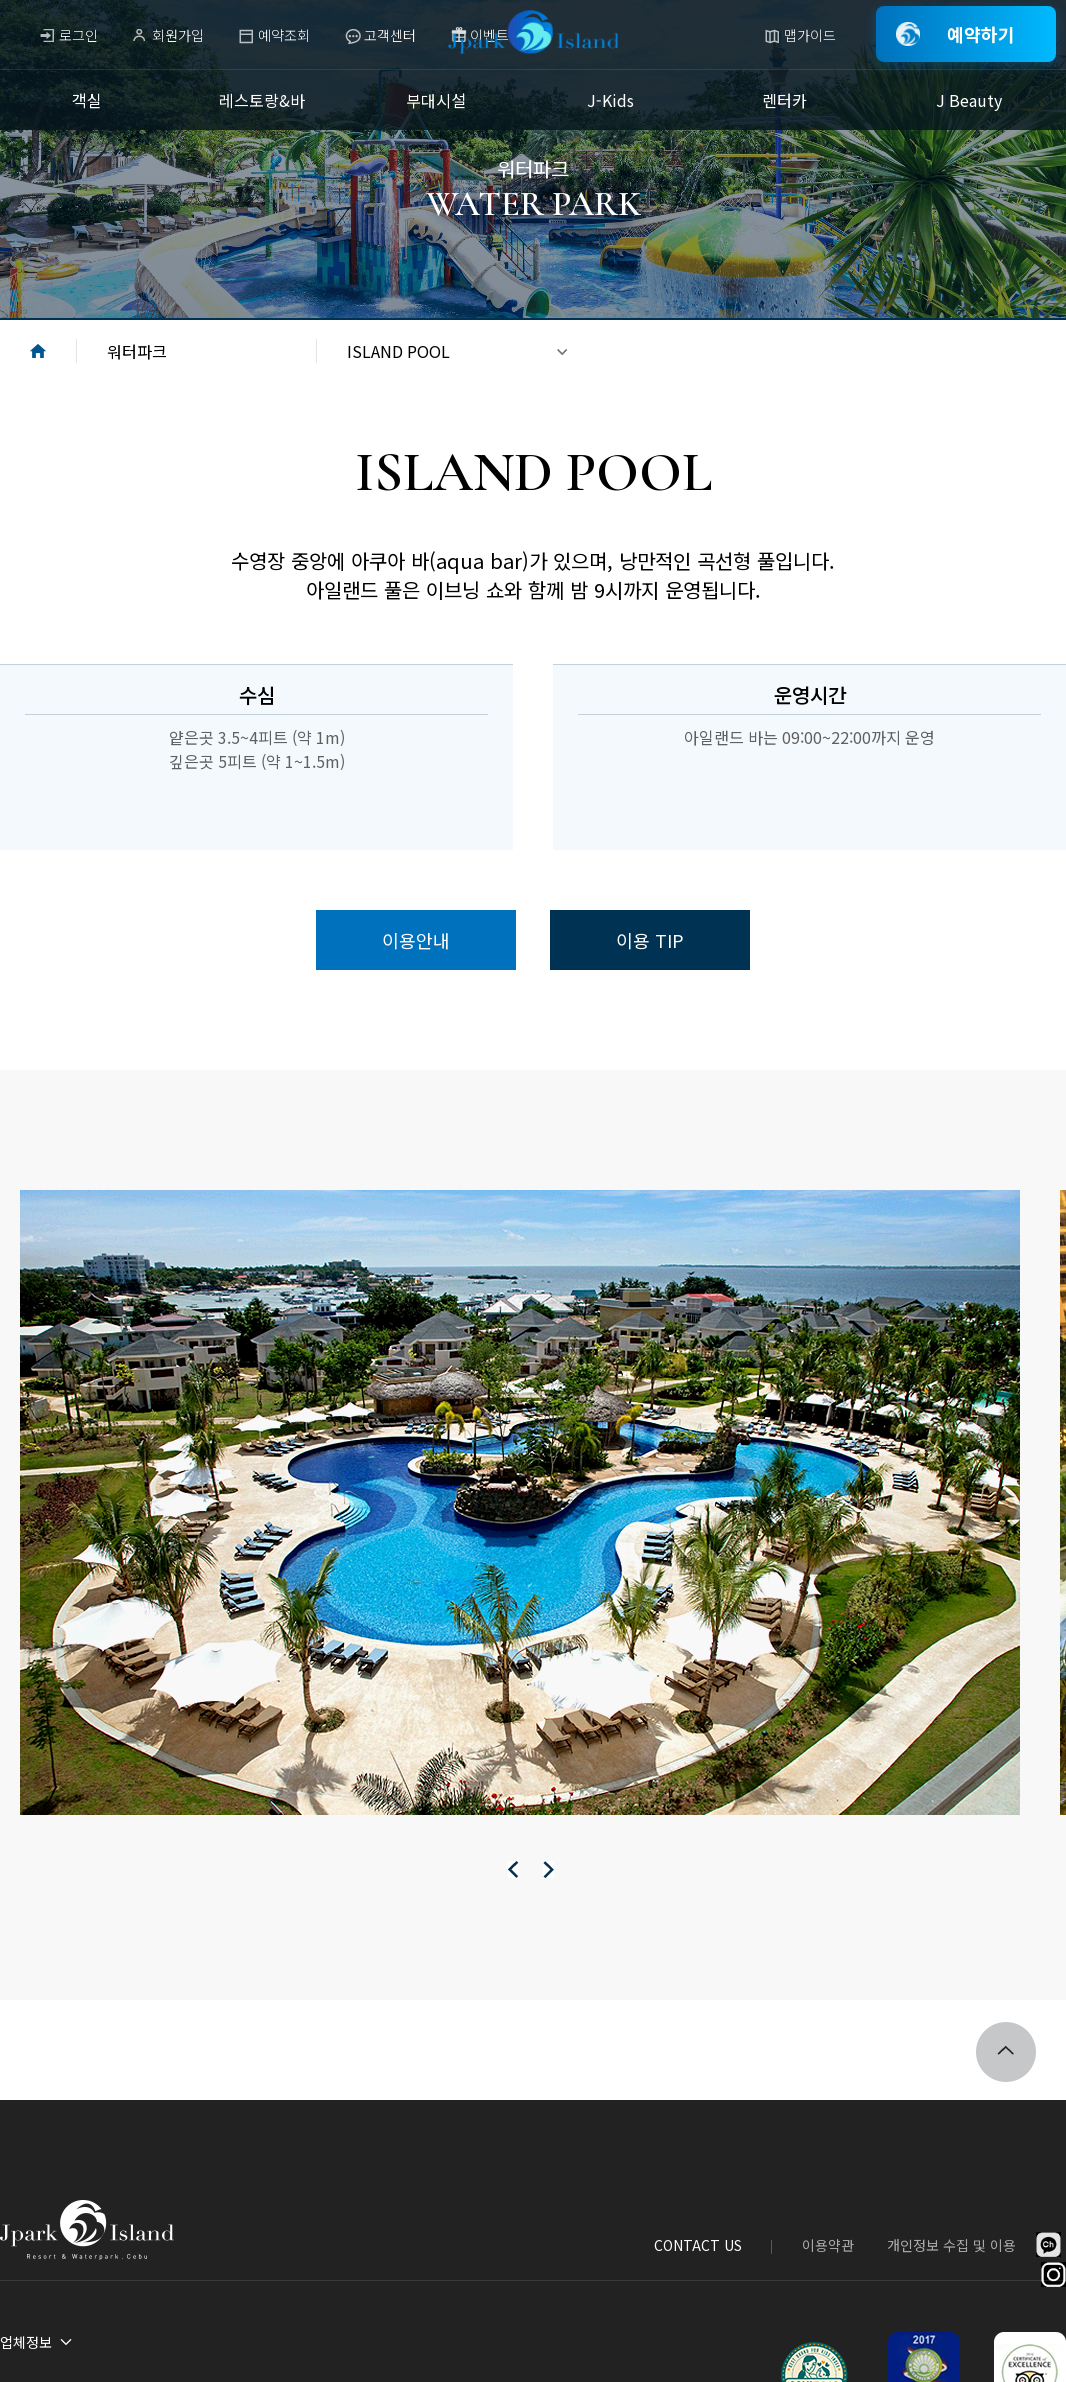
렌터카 (784, 100)
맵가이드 (810, 35)
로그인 (78, 35)
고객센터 (390, 35)
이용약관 (828, 2245)
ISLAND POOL (398, 351)
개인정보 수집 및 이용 (951, 2245)
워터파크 (137, 351)
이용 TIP (650, 940)
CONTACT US (698, 2245)
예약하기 (981, 34)
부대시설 (436, 100)
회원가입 (178, 35)
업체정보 (26, 2342)
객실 (87, 100)
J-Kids (610, 100)
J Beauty (969, 100)
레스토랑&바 (262, 100)
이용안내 (416, 940)
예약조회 (284, 35)
